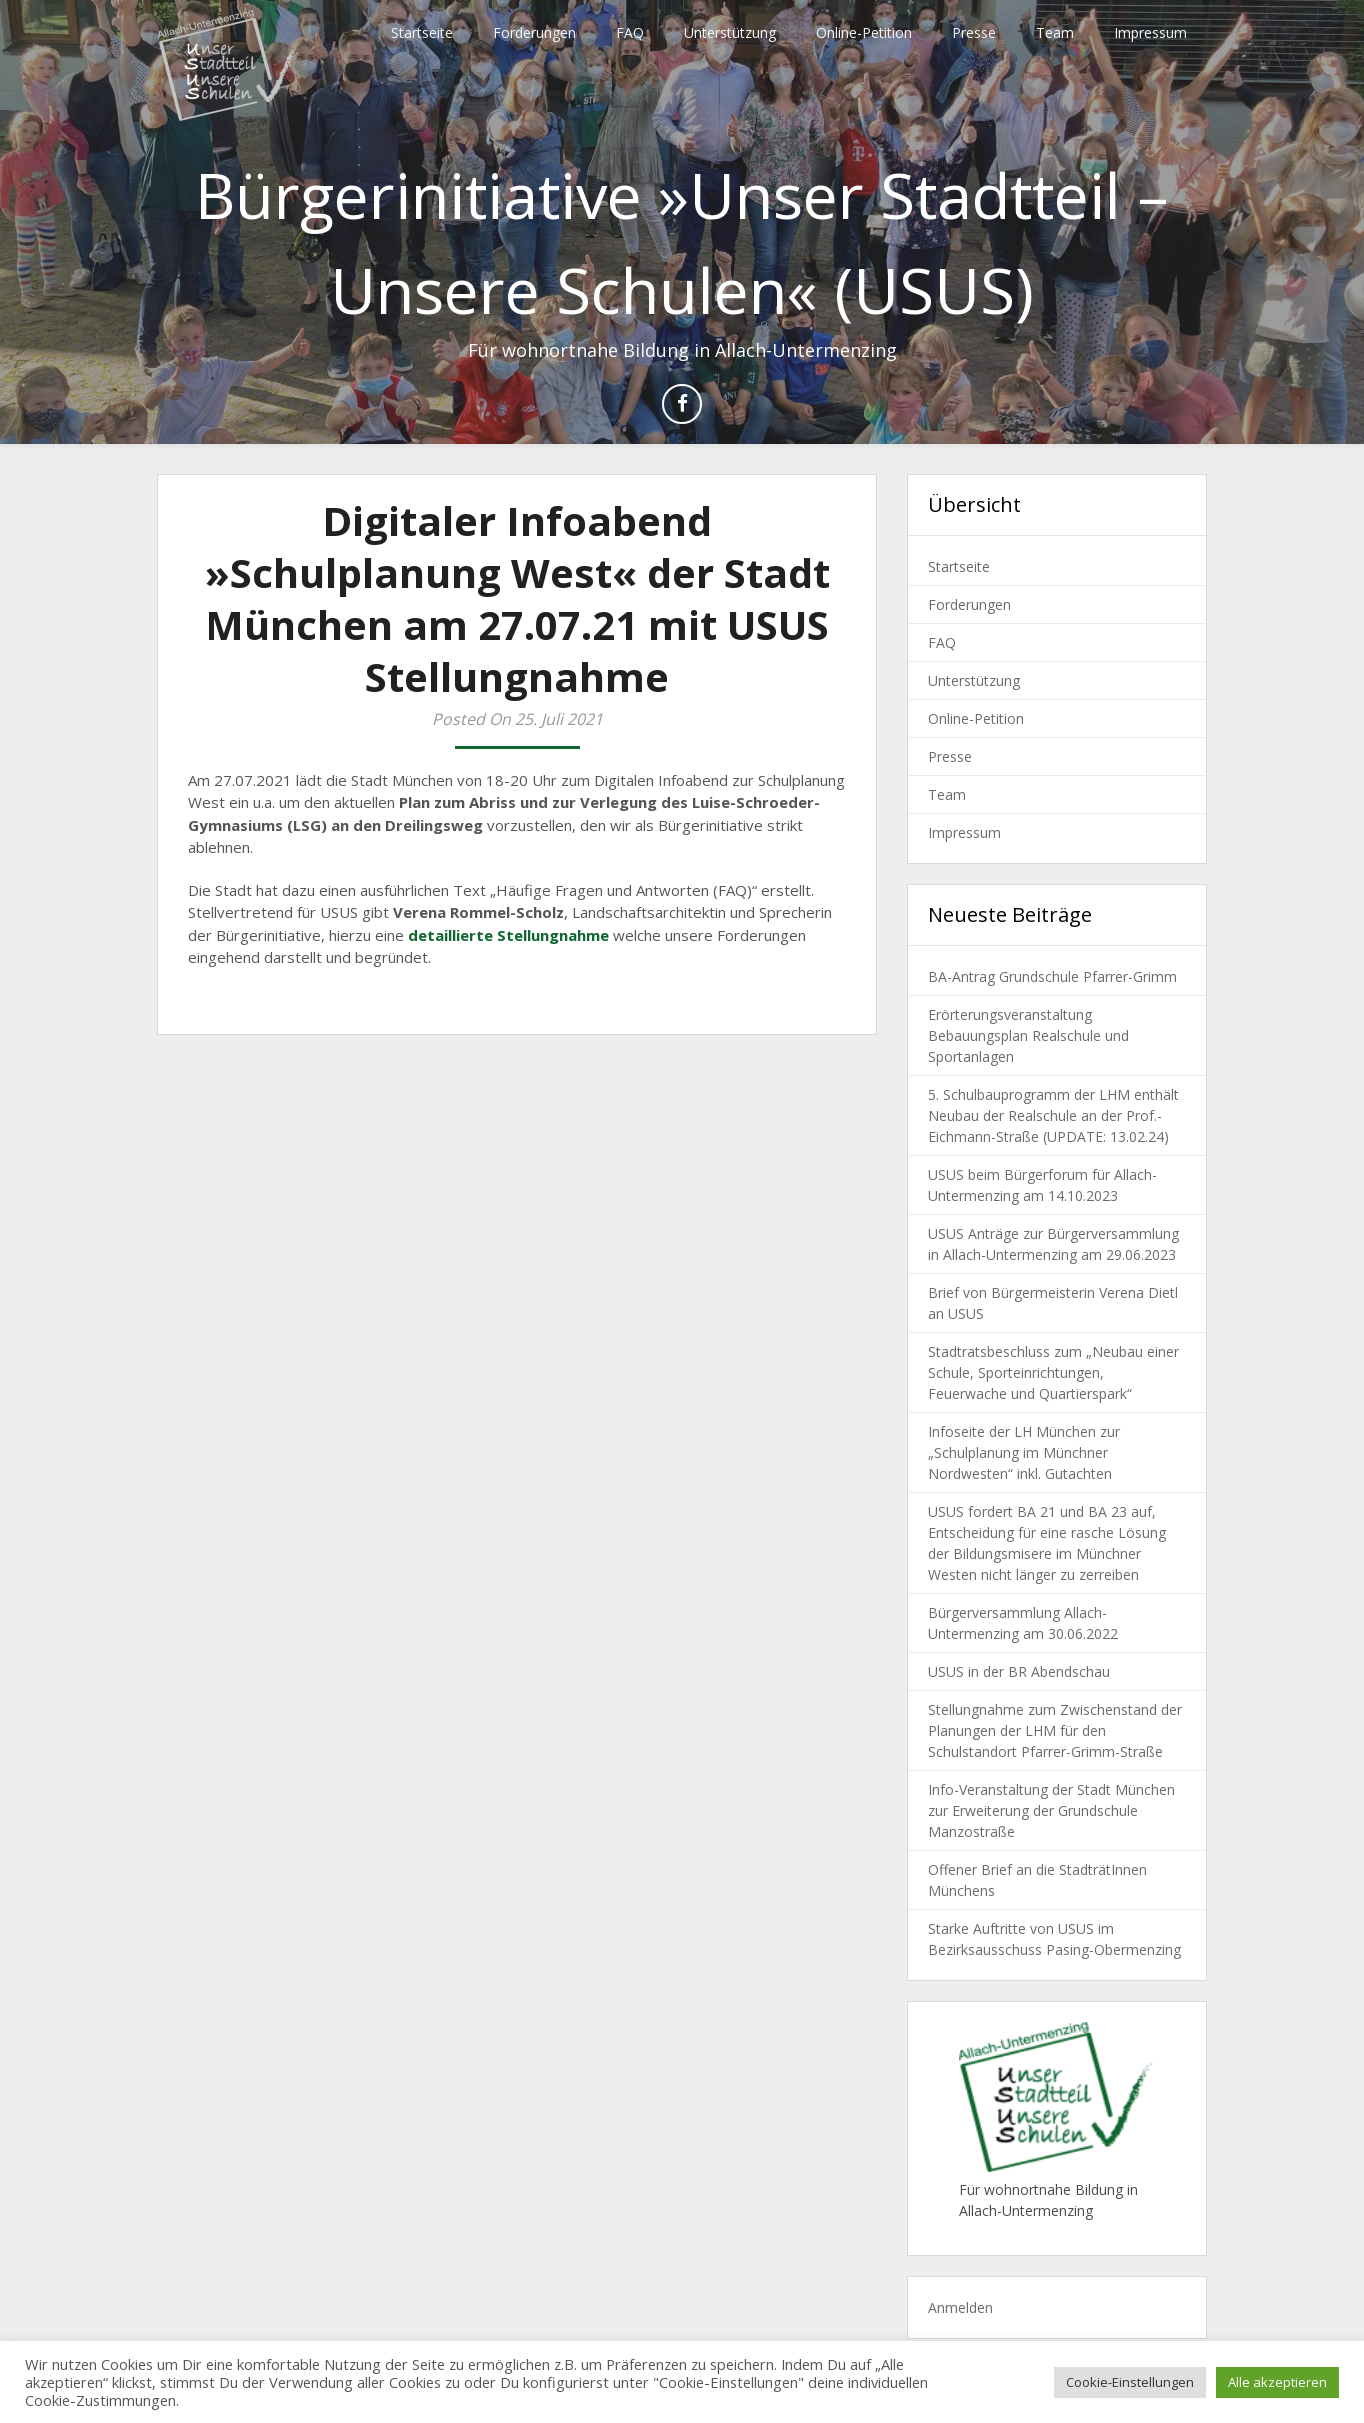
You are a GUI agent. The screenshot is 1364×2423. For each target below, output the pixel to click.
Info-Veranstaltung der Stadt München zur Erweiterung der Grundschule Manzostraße (1051, 1810)
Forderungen (534, 32)
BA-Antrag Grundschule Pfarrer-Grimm (1052, 976)
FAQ (630, 32)
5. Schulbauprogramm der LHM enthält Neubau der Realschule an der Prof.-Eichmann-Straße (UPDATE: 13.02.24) (1053, 1115)
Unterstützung (730, 32)
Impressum (1150, 32)
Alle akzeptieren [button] (1277, 2382)
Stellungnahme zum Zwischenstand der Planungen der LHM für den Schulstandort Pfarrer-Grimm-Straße (1055, 1730)
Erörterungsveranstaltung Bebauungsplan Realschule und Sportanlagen (1028, 1035)
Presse (974, 32)
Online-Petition (864, 32)
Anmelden (960, 2307)
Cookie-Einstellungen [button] (1130, 2382)
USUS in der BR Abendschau (1019, 1671)
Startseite (422, 32)
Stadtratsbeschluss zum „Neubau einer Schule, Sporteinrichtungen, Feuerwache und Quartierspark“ (1053, 1372)
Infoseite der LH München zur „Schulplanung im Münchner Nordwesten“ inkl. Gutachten (1024, 1452)
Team (1055, 32)
